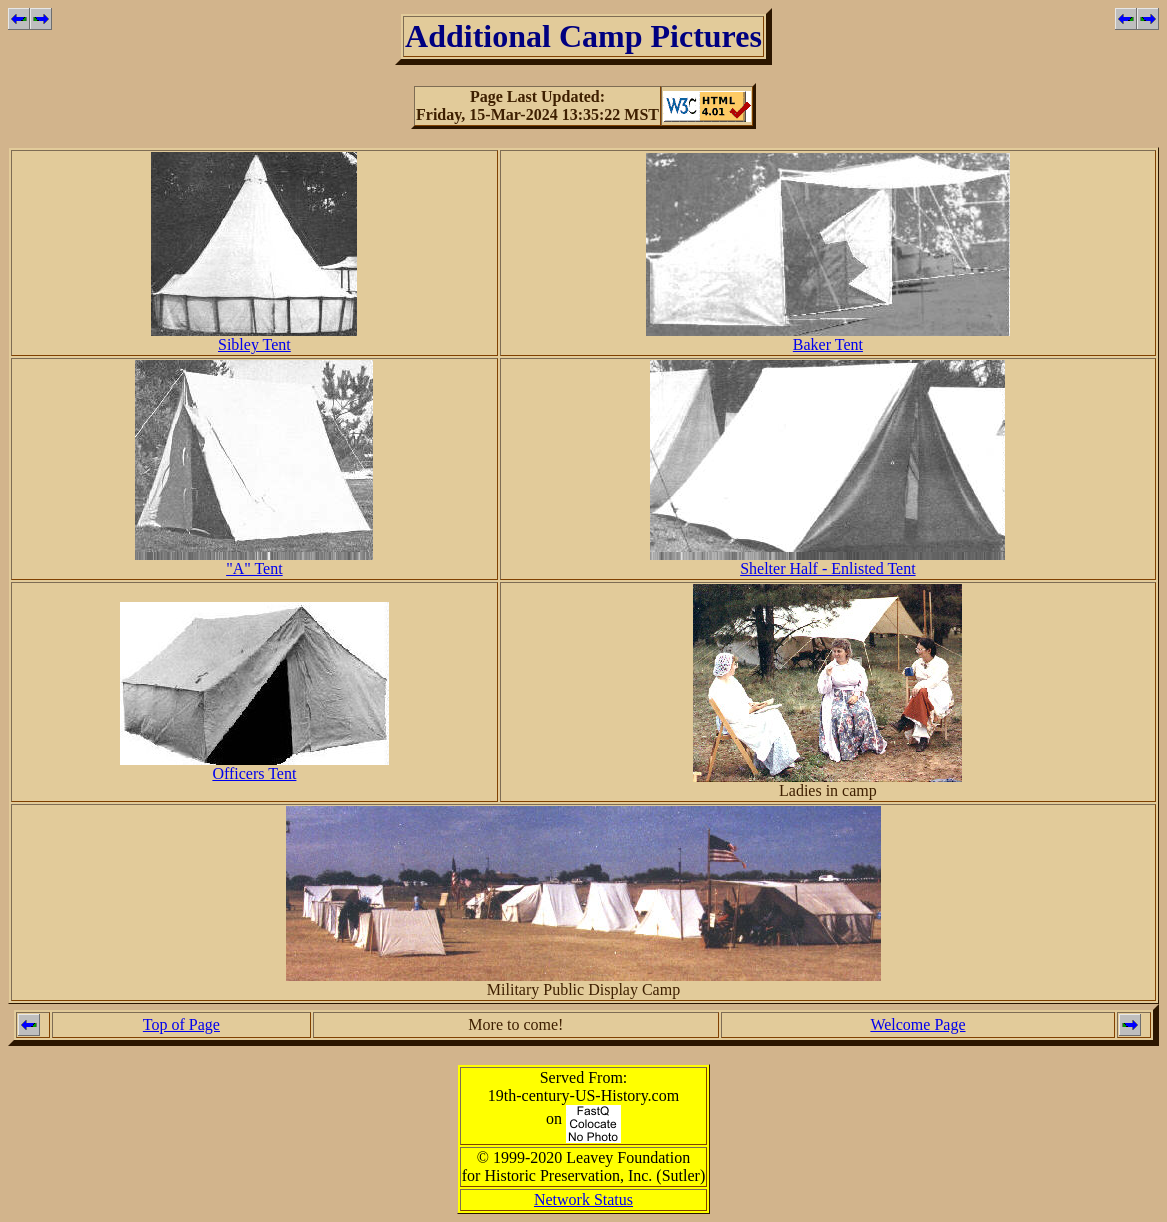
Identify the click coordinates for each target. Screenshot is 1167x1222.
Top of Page (181, 1024)
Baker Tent (828, 337)
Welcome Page (917, 1024)
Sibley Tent (254, 337)
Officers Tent (254, 766)
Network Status (583, 1199)
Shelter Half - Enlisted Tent (827, 561)
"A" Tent (254, 561)
